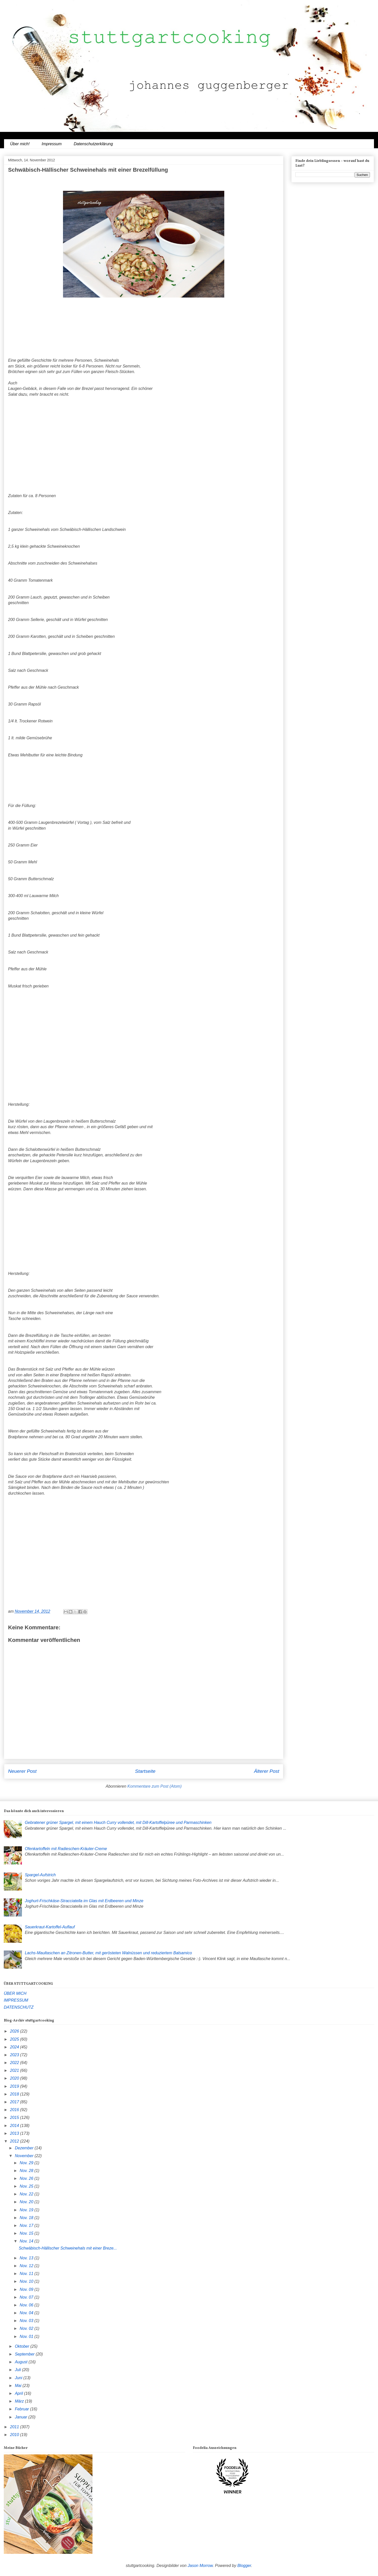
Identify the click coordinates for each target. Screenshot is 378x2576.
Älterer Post (266, 1771)
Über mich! (19, 144)
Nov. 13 (27, 2258)
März (20, 2401)
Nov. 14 (27, 2241)
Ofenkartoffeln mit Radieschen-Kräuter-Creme (66, 1849)
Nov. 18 (27, 2218)
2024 (15, 2047)
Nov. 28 (27, 2170)
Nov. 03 (27, 2321)
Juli (18, 2370)
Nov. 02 (27, 2328)
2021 (15, 2070)
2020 (15, 2078)
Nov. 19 (27, 2210)
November (25, 2156)
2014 (15, 2125)
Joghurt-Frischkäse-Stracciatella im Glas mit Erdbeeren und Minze (84, 1901)
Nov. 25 (27, 2186)
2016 (15, 2110)
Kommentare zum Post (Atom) (155, 1786)
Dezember (25, 2148)
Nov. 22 (27, 2194)
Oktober (22, 2346)
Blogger (244, 2565)
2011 (15, 2427)
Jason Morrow (200, 2565)
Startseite (145, 1771)
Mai (18, 2385)
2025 (15, 2039)
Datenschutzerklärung (93, 144)
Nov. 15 (27, 2233)
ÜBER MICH (15, 1993)
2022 (15, 2062)
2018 (15, 2094)
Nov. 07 (27, 2297)
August (21, 2362)
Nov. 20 (27, 2202)
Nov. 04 (27, 2313)
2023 (15, 2055)
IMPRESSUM (16, 2000)
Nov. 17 (27, 2225)
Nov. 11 (27, 2273)
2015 (15, 2117)
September (25, 2354)
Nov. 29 (27, 2163)
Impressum (51, 144)
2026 (15, 2031)
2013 (15, 2133)
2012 (15, 2141)
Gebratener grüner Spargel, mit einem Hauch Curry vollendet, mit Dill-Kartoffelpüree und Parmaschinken (118, 1822)
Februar (22, 2409)
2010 (15, 2435)
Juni (19, 2378)
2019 (15, 2086)
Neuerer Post (22, 1771)
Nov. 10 (27, 2281)
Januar (21, 2417)
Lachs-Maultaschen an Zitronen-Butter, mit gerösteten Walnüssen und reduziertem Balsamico (108, 1953)
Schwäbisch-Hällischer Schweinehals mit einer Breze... (68, 2248)
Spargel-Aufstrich (40, 1875)
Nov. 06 (27, 2305)
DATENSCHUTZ (19, 2007)
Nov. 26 (27, 2178)
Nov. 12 (27, 2266)
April (19, 2393)
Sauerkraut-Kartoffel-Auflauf (50, 1927)
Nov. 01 (27, 2336)
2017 (15, 2102)
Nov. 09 (27, 2289)
